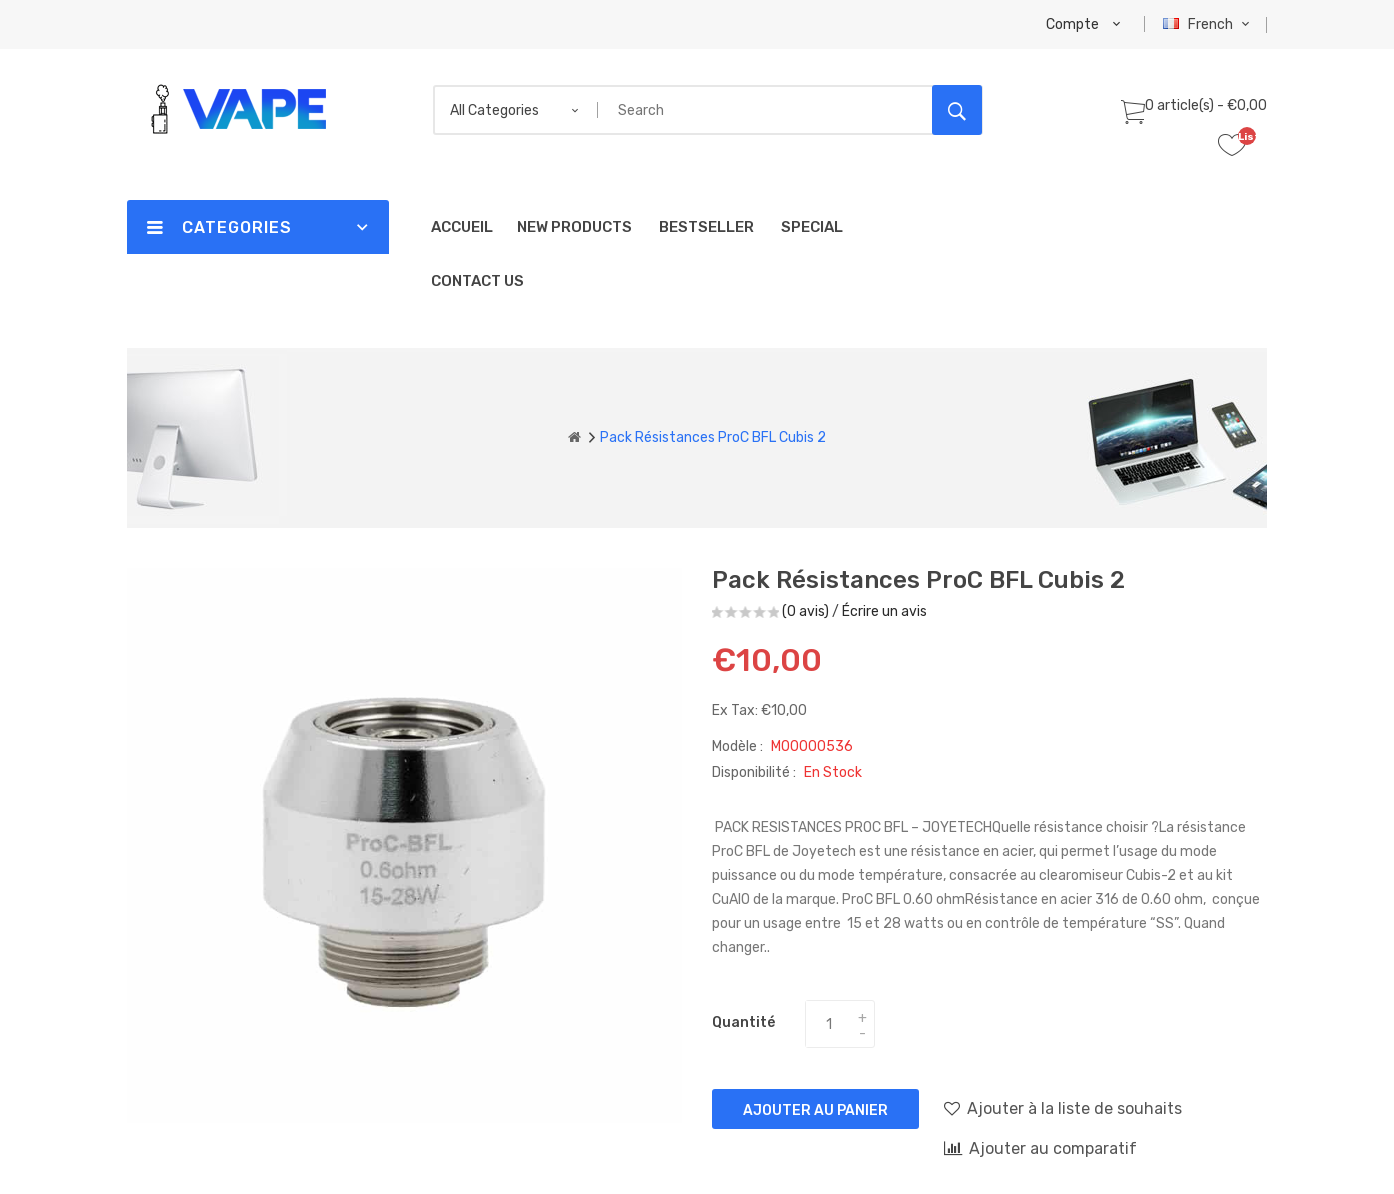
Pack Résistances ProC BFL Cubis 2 (713, 437)
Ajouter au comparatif (1040, 1148)
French (1208, 24)
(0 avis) (805, 611)
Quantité (743, 1022)
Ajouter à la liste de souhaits (1063, 1108)
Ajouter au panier (815, 1110)
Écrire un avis (884, 611)
